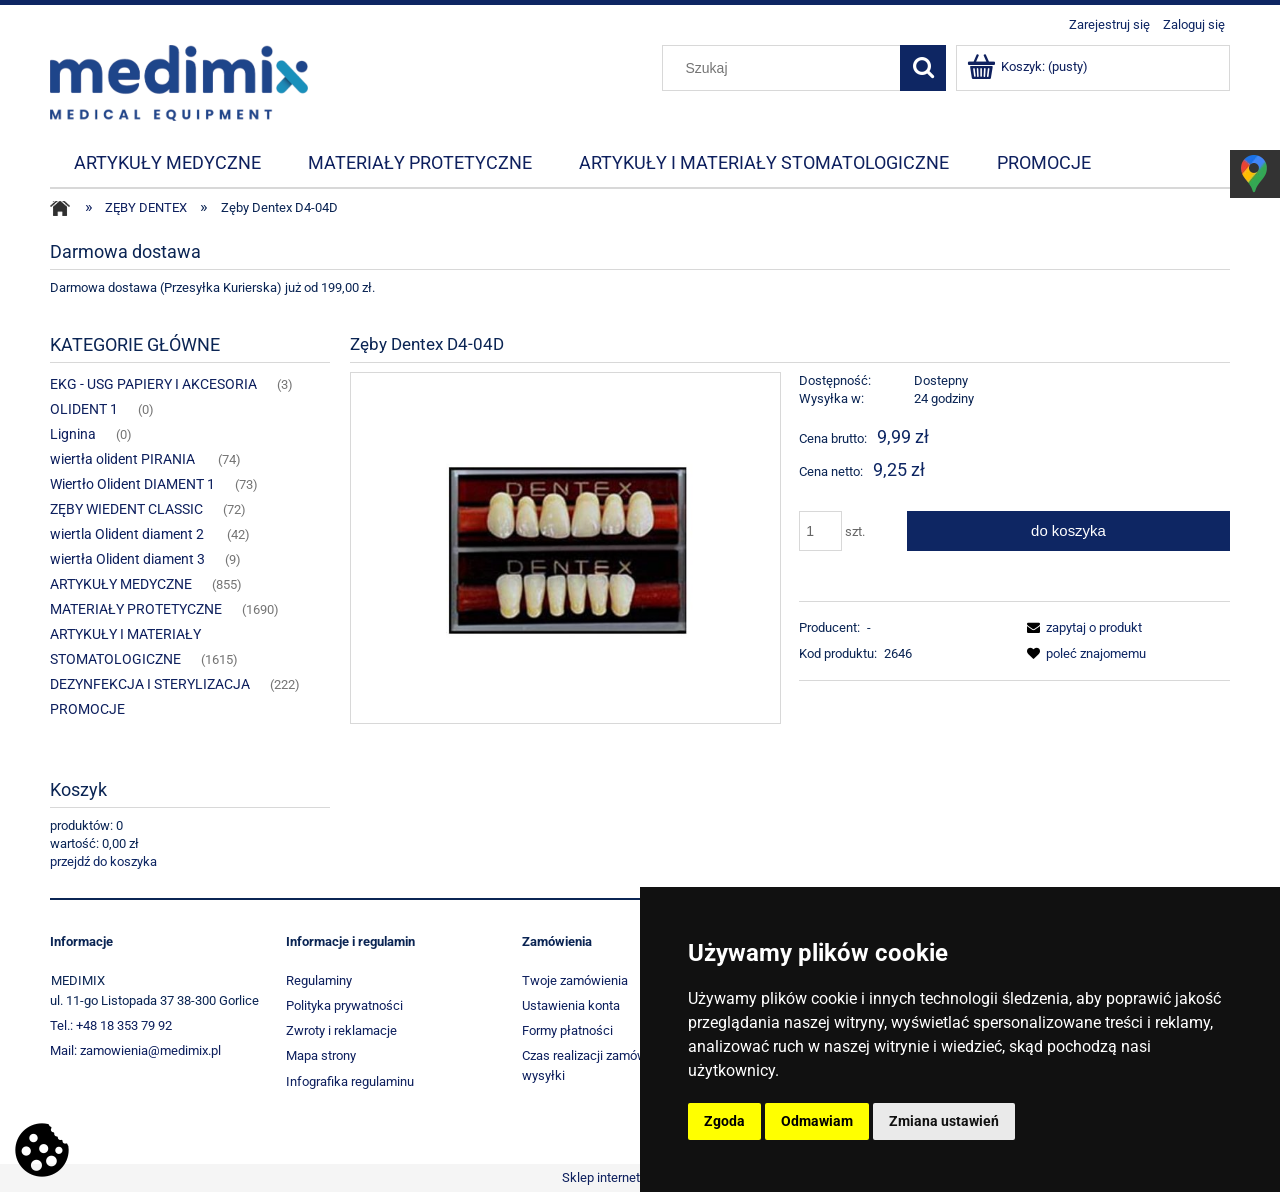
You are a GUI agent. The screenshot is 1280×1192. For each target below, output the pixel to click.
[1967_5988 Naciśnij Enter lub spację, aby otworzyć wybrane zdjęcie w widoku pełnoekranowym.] (565, 547)
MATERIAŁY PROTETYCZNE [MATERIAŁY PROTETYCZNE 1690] (136, 609)
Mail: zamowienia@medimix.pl (135, 1050)
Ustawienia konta (571, 1005)
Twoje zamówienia (575, 980)
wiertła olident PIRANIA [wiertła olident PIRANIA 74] (124, 459)
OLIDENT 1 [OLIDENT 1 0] (84, 409)
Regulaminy (319, 980)
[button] (1081, 627)
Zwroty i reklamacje (341, 1030)
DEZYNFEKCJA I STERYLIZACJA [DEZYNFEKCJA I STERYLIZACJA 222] (150, 684)
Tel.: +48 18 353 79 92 (111, 1025)
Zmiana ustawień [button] (944, 1121)
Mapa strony (321, 1055)
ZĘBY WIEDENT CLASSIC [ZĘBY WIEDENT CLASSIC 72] (126, 509)
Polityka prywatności (344, 1005)
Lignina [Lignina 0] (73, 434)
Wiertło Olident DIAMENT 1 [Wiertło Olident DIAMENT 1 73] (132, 484)
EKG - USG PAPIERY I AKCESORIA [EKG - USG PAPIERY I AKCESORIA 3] (153, 384)
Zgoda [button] (724, 1121)
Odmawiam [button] (817, 1121)
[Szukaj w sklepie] (786, 68)
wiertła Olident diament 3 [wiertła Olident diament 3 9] (127, 559)
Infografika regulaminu (350, 1081)
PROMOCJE (87, 709)
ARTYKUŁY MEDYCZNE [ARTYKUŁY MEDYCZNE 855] (121, 584)
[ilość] (820, 531)
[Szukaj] (923, 68)
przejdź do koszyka (103, 861)
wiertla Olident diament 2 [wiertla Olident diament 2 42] (128, 534)
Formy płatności (567, 1030)
